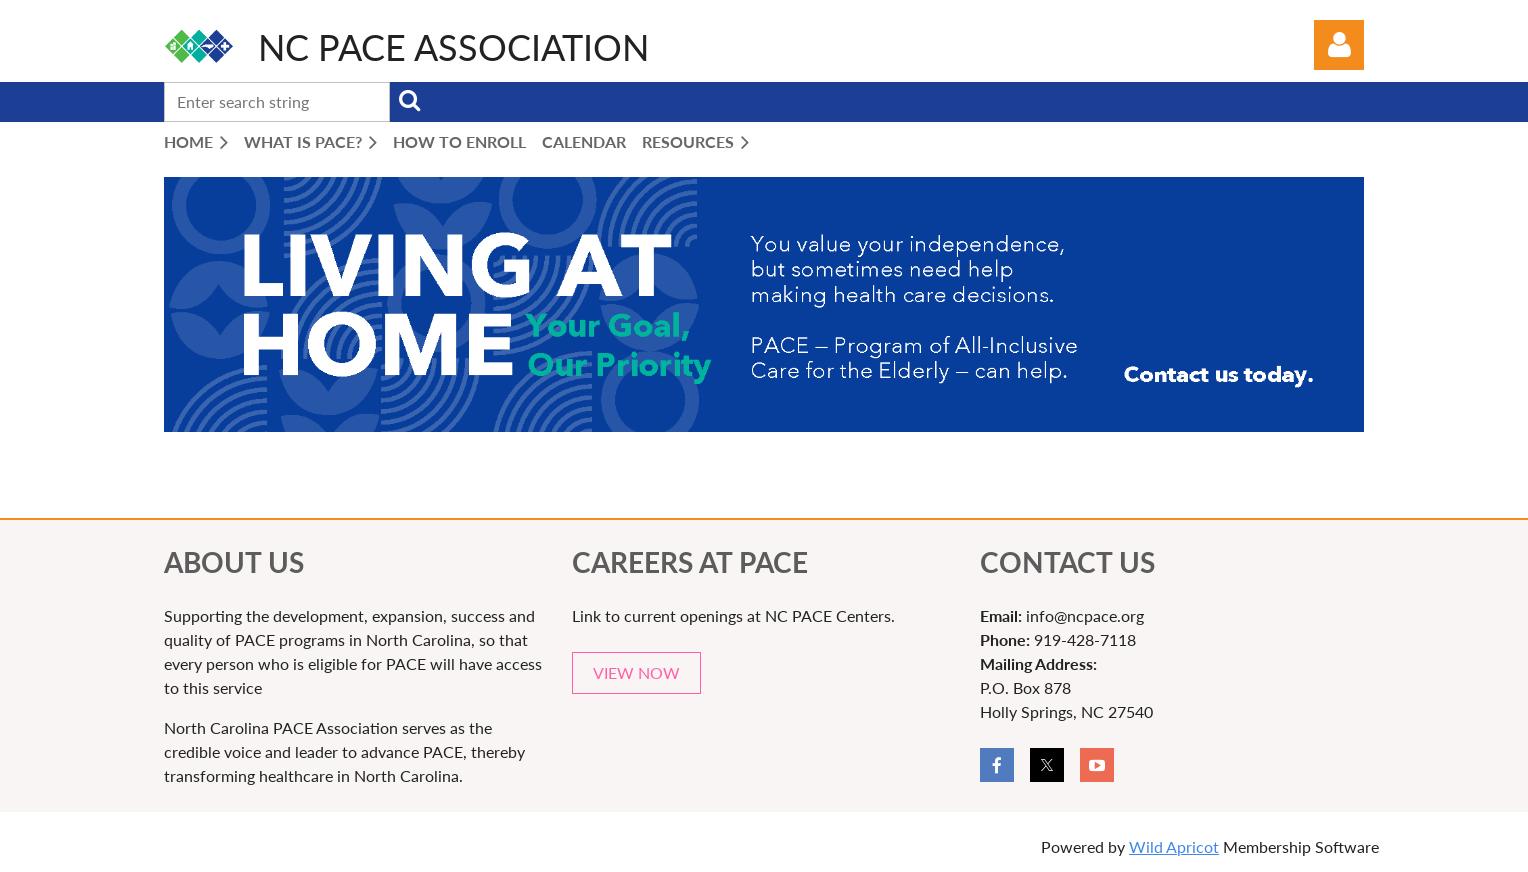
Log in (1339, 45)
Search (409, 100)
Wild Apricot (1174, 846)
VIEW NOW (636, 672)
